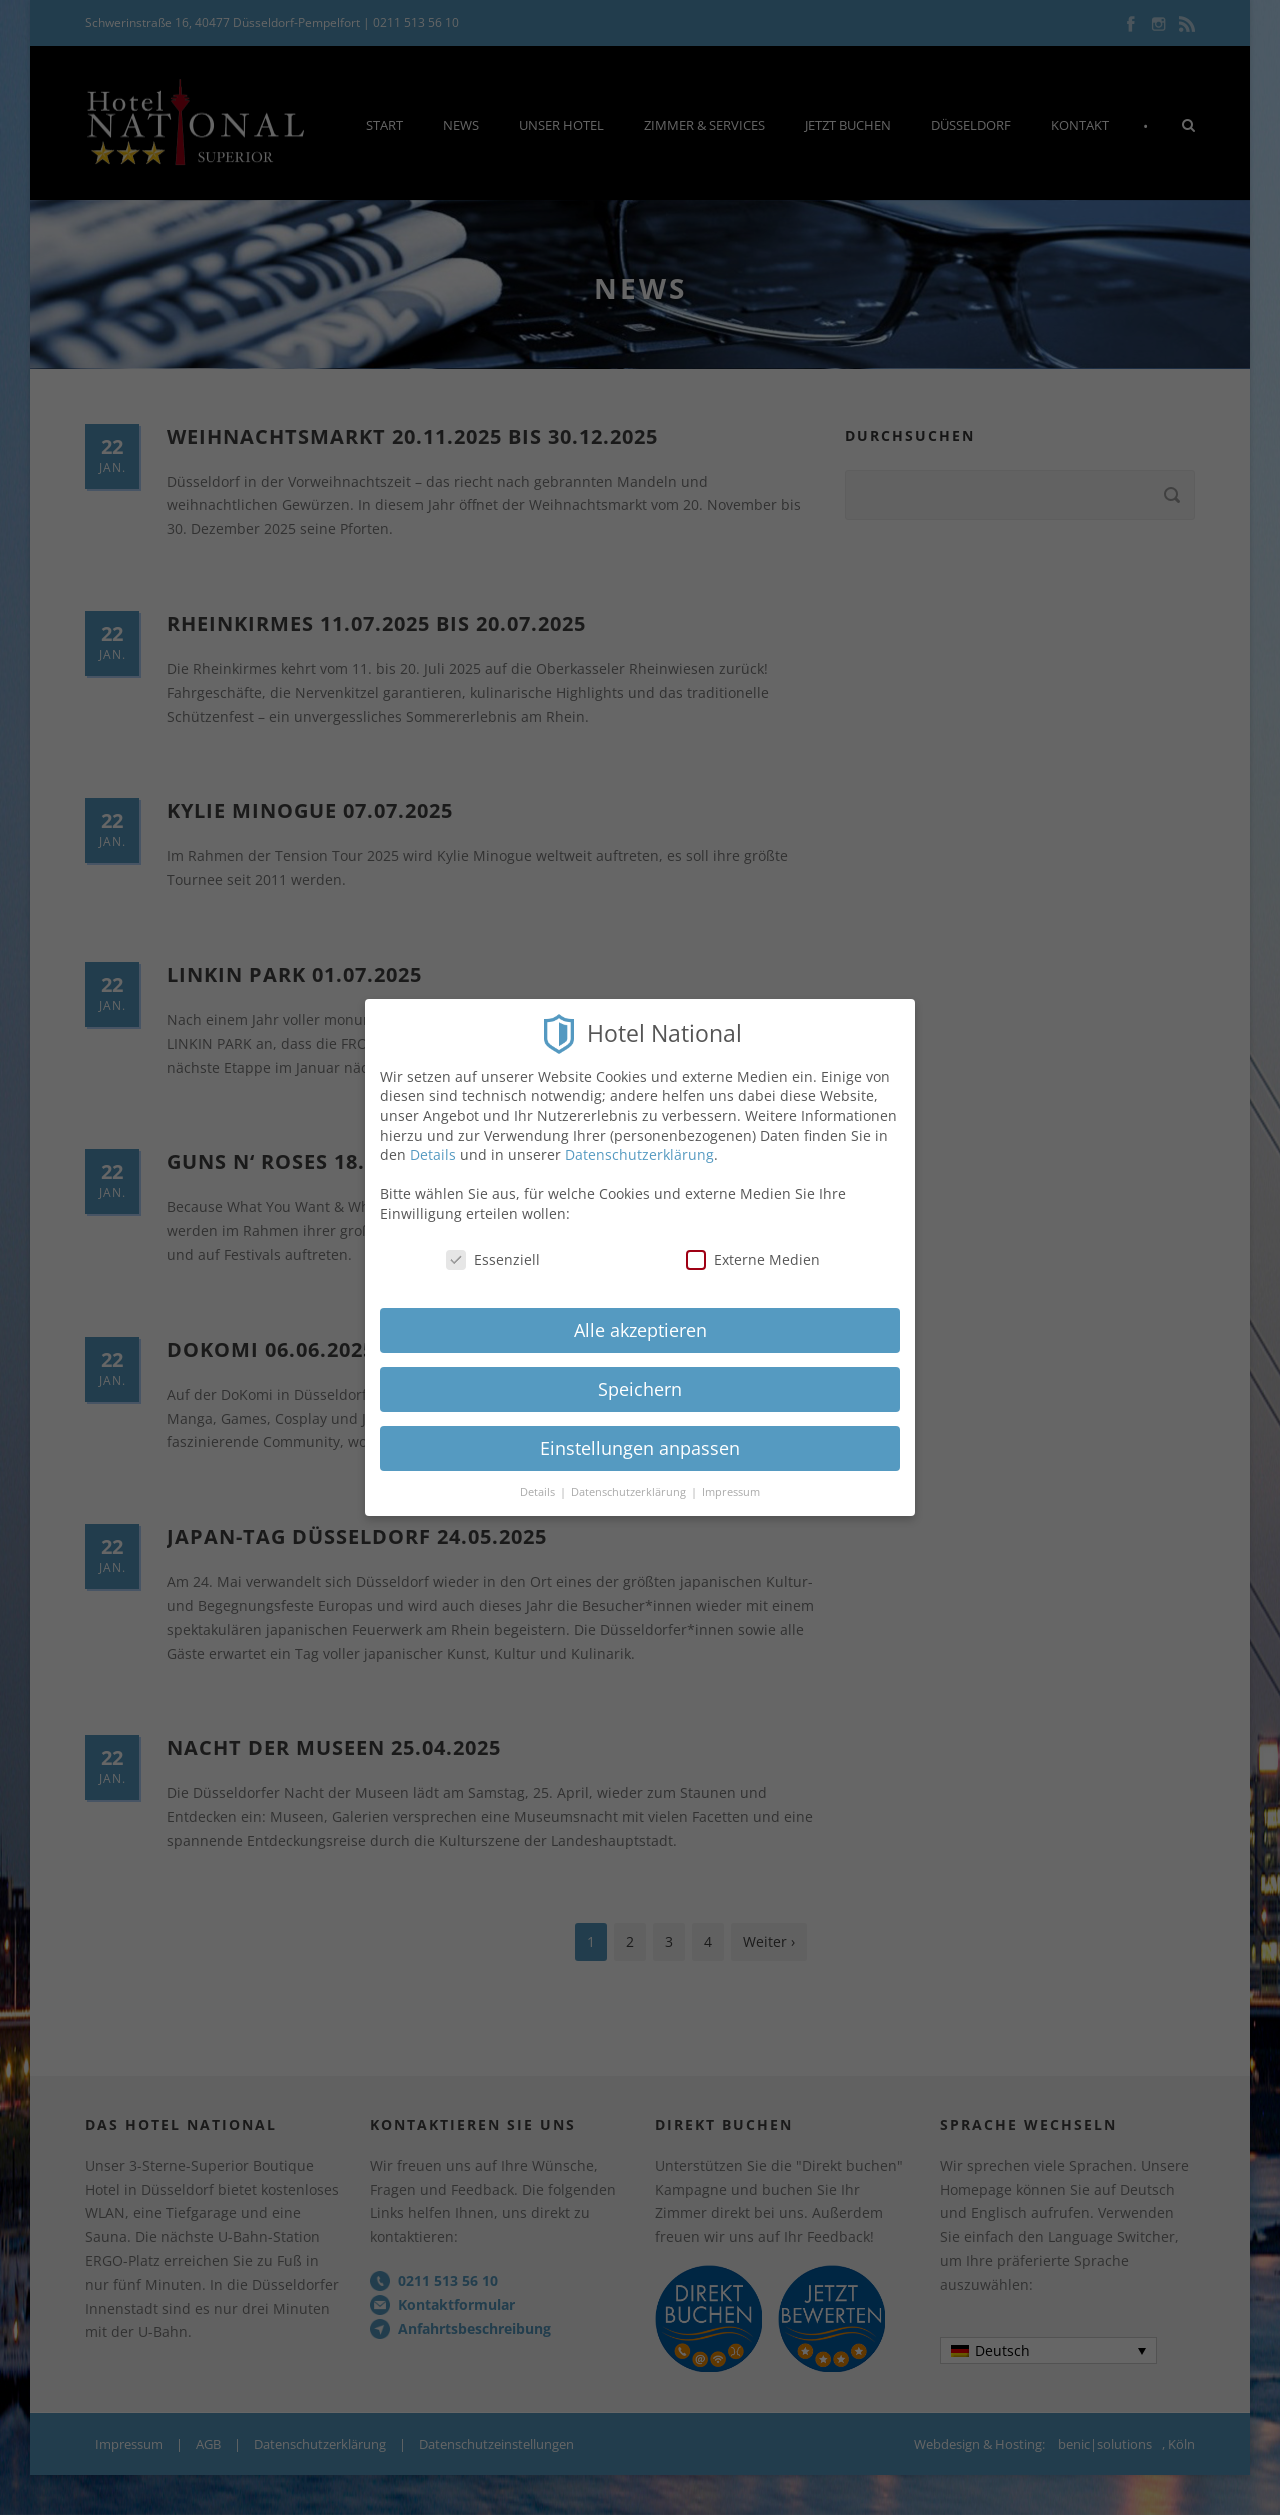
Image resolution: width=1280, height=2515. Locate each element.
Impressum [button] (731, 1477)
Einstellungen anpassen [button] (640, 1433)
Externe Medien (753, 1244)
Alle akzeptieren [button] (640, 1315)
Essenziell (493, 1244)
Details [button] (539, 1477)
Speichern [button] (640, 1374)
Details (433, 1139)
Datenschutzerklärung (639, 1139)
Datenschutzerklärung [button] (630, 1477)
